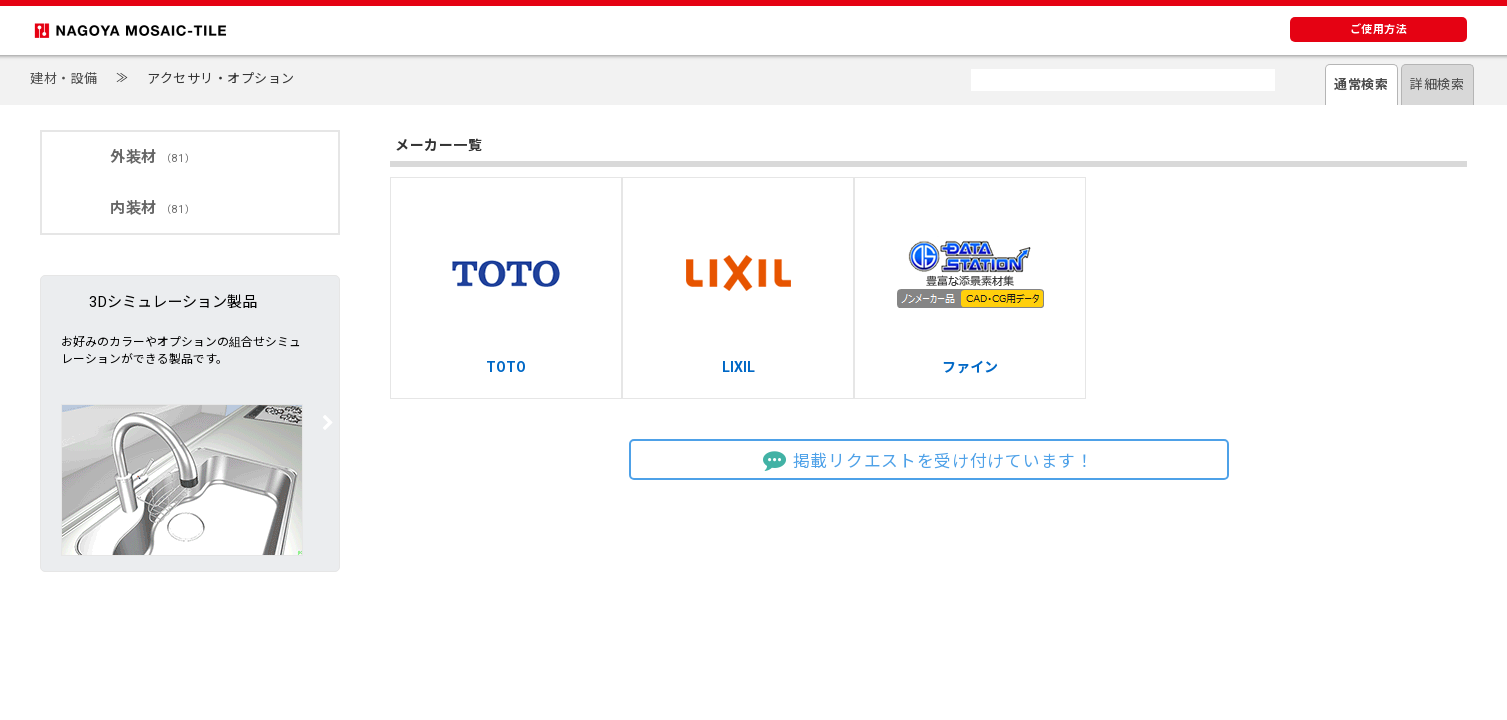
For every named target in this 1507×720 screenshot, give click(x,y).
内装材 (152, 208)
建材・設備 (64, 78)
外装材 (152, 157)
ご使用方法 (1379, 29)
